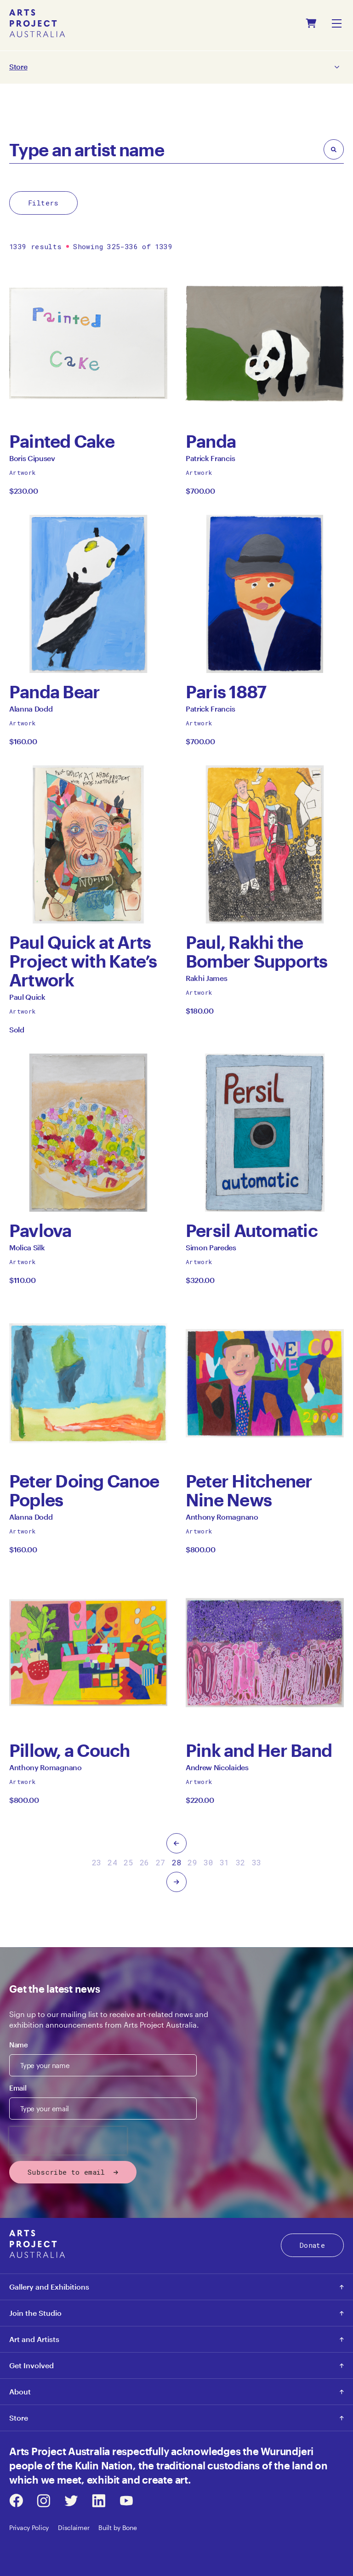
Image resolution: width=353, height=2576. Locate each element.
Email (17, 2088)
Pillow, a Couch (69, 1750)
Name (18, 2044)
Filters (43, 202)
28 (177, 1862)
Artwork (22, 472)
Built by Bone (117, 2527)
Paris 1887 (226, 691)
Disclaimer (73, 2527)
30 (208, 1862)
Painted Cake (61, 441)
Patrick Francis (210, 460)
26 (144, 1862)
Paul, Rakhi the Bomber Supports (257, 951)
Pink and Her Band (259, 1750)
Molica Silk (27, 1250)
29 (192, 1862)
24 (112, 1862)
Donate (312, 2245)
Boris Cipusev (32, 460)
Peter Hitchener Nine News (249, 1490)
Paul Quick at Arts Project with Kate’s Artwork (83, 961)
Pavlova (40, 1230)
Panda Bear (54, 691)
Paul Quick (27, 999)
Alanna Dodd (30, 711)
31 (224, 1862)
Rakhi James (206, 980)
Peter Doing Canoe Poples (84, 1490)
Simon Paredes (211, 1250)
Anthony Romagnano (222, 1519)
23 (97, 1862)
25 (128, 1862)
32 (240, 1862)
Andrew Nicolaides (217, 1770)
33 (257, 1862)
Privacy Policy (29, 2527)
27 (160, 1862)
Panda (215, 441)
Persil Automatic (252, 1230)
